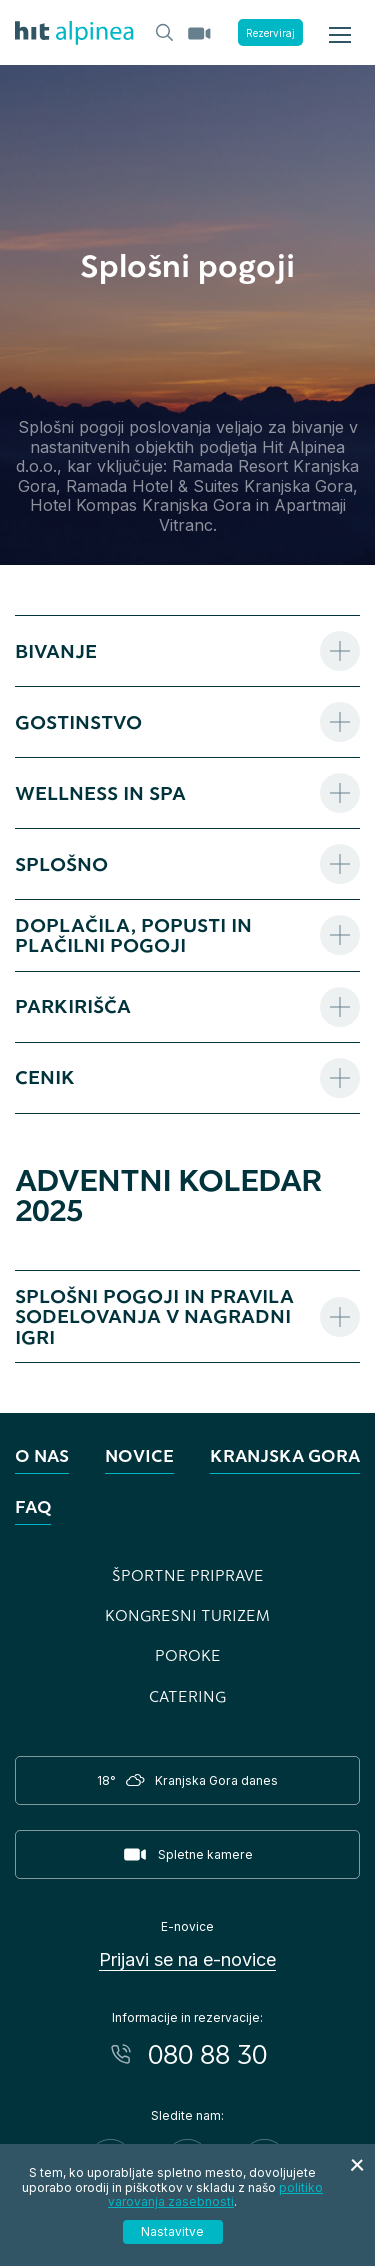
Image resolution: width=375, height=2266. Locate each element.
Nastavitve (172, 2231)
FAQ (33, 1506)
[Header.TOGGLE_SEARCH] (163, 31)
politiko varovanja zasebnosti (215, 2194)
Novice (139, 1455)
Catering (187, 1696)
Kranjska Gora (285, 1455)
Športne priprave (188, 1575)
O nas (42, 1455)
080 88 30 (207, 2054)
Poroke (188, 1655)
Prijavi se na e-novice (187, 1959)
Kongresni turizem (187, 1615)
